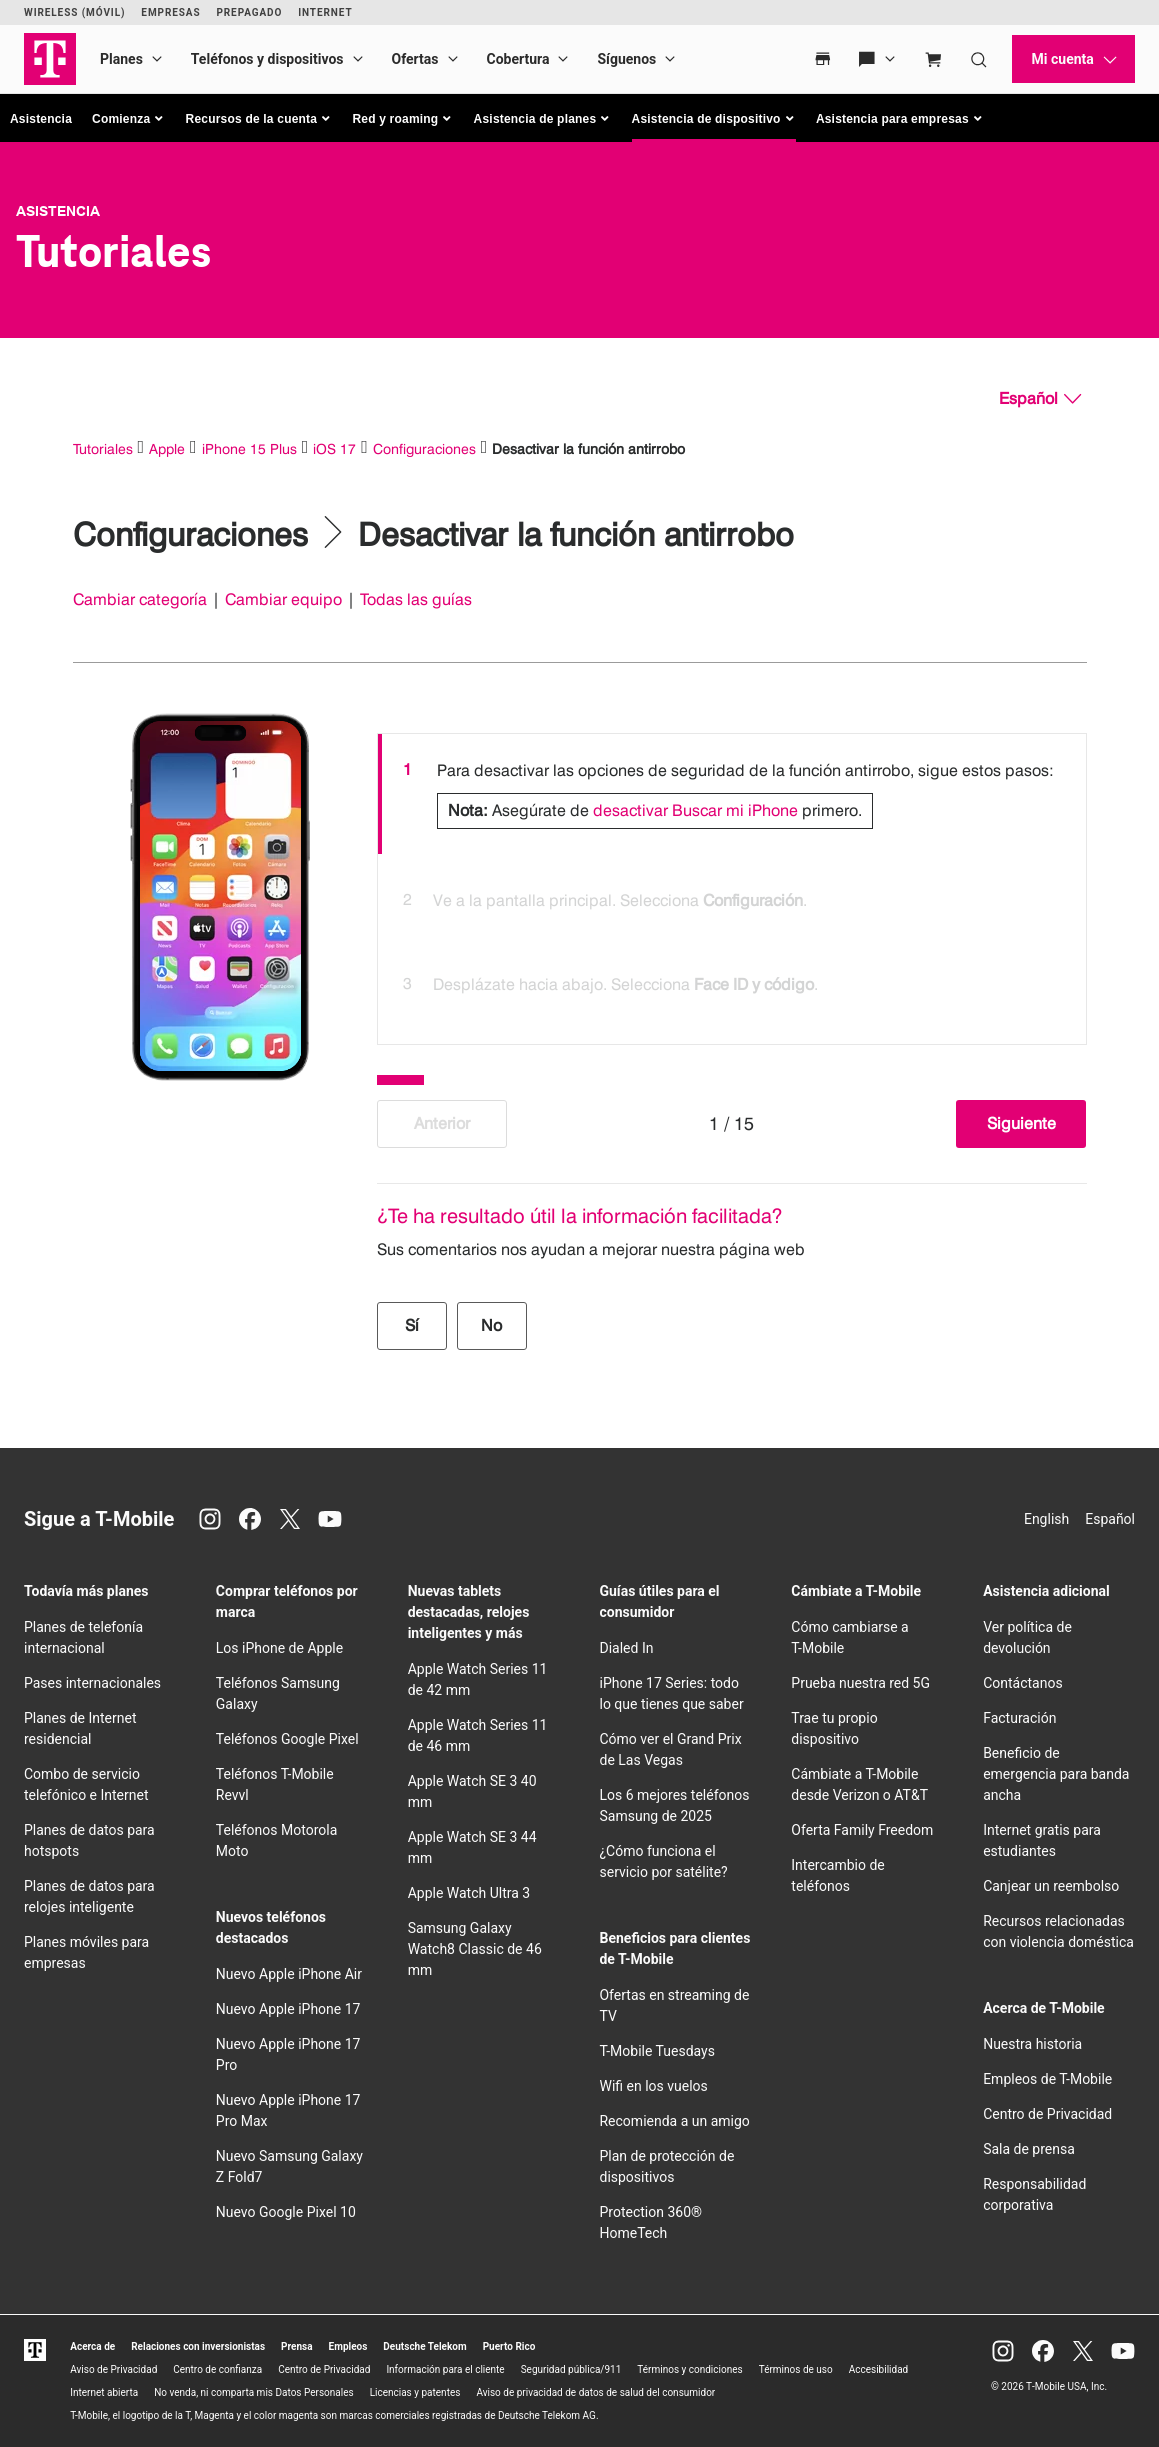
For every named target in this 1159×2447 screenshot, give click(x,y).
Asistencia (41, 119)
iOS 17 (334, 448)
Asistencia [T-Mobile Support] (58, 211)
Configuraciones (424, 448)
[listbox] (732, 884)
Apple (167, 448)
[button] (129, 119)
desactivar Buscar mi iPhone (695, 810)
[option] (732, 794)
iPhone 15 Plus (249, 448)
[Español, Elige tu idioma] (1040, 399)
